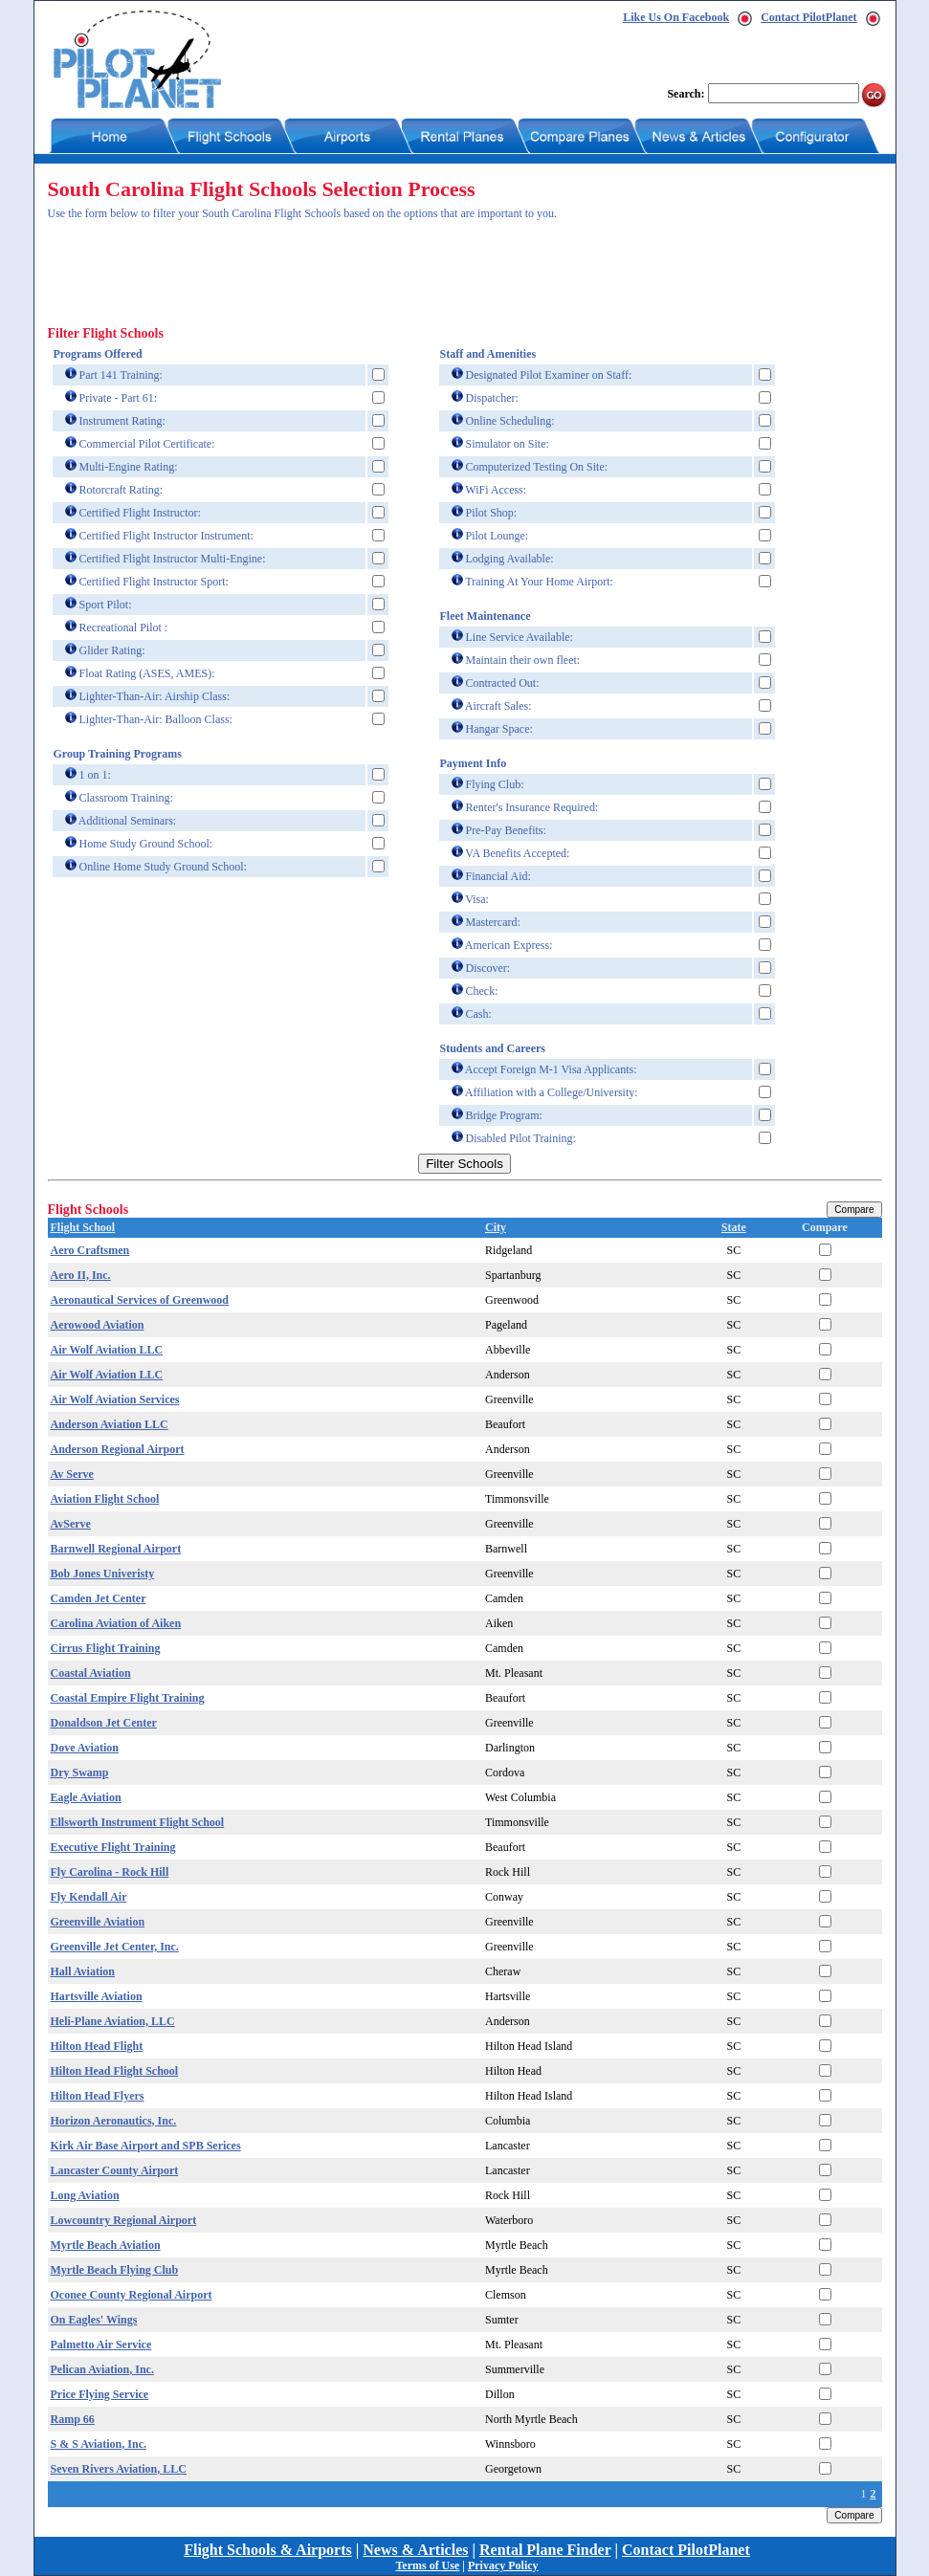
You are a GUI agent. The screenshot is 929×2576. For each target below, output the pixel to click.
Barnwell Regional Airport (116, 1548)
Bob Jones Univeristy (103, 1573)
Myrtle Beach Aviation (106, 2245)
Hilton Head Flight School (115, 2071)
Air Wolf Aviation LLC (107, 1349)
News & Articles (415, 2550)
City (495, 1227)
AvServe (71, 1523)
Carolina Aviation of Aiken (116, 1623)
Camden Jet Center (98, 1598)
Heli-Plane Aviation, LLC (113, 2021)
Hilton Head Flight (97, 2046)
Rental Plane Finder (544, 2550)
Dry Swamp (80, 1772)
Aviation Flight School (105, 1499)
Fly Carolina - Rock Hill (110, 1872)
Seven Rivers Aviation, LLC (119, 2469)
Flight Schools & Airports (268, 2550)
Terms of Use (427, 2565)
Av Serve (72, 1474)
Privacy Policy (503, 2565)
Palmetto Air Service (101, 2344)
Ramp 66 (73, 2419)
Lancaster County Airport (115, 2170)
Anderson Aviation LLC (109, 1424)
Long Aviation (85, 2195)
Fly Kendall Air (89, 1897)
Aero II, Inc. (81, 1275)
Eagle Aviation (86, 1797)
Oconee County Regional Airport (131, 2294)
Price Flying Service (100, 2394)
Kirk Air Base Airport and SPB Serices (146, 2145)
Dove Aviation (85, 1747)
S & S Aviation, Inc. (98, 2444)
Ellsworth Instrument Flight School (138, 1822)
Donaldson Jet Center (104, 1722)
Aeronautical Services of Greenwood (140, 1300)
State (733, 1227)
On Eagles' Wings (94, 2319)
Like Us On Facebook (676, 17)
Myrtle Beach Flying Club (115, 2270)
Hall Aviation (83, 1971)
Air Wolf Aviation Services (115, 1399)
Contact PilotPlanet (808, 17)
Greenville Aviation (98, 1921)
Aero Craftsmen (90, 1250)
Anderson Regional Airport (118, 1449)
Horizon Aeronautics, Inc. (114, 2120)
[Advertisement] (396, 278)
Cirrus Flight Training (106, 1648)
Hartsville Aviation (97, 1996)
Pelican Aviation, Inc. (102, 2369)
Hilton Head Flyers (97, 2096)
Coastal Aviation (91, 1673)
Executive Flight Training (113, 1847)
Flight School (83, 1227)
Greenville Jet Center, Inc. (115, 1946)
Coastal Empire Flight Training (128, 1698)
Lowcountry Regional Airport (124, 2220)
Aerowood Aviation (97, 1325)
